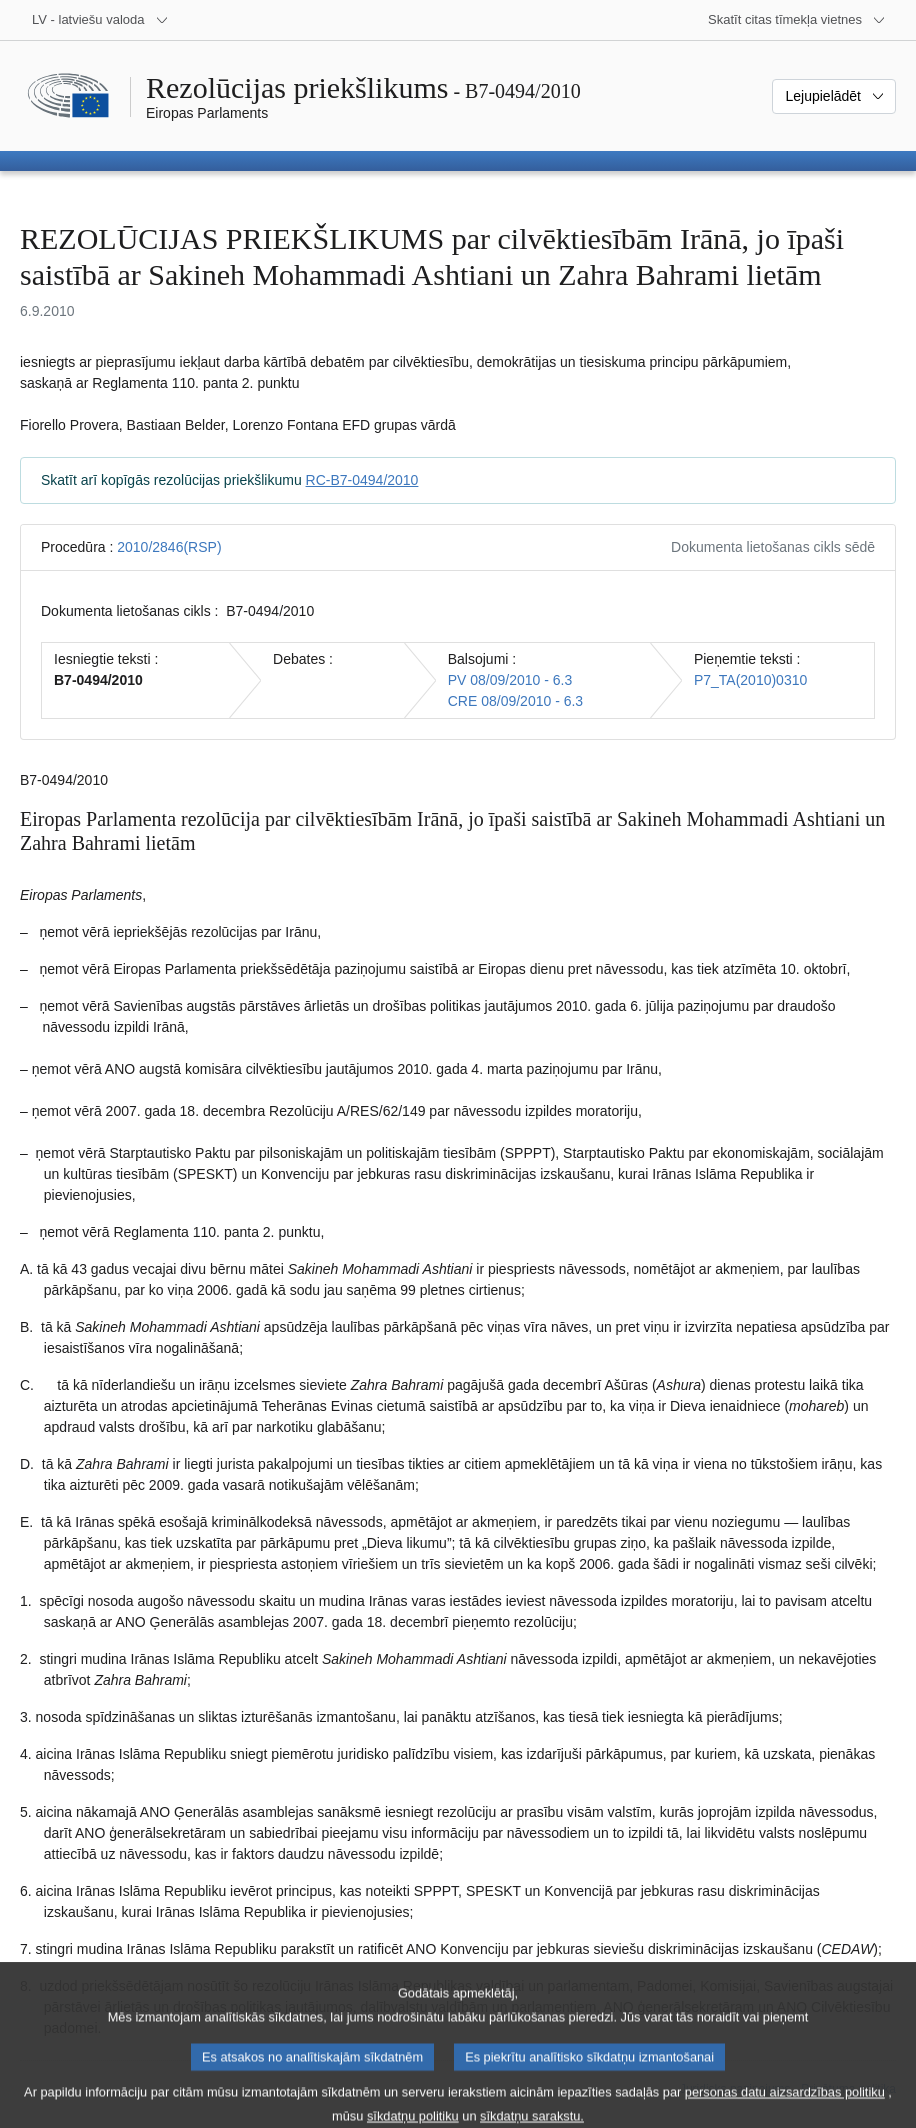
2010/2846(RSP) (169, 547)
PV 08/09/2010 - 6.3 (510, 680)
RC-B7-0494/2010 (362, 480)
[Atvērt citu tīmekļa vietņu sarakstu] (797, 20)
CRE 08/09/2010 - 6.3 (515, 701)
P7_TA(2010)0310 (750, 680)
